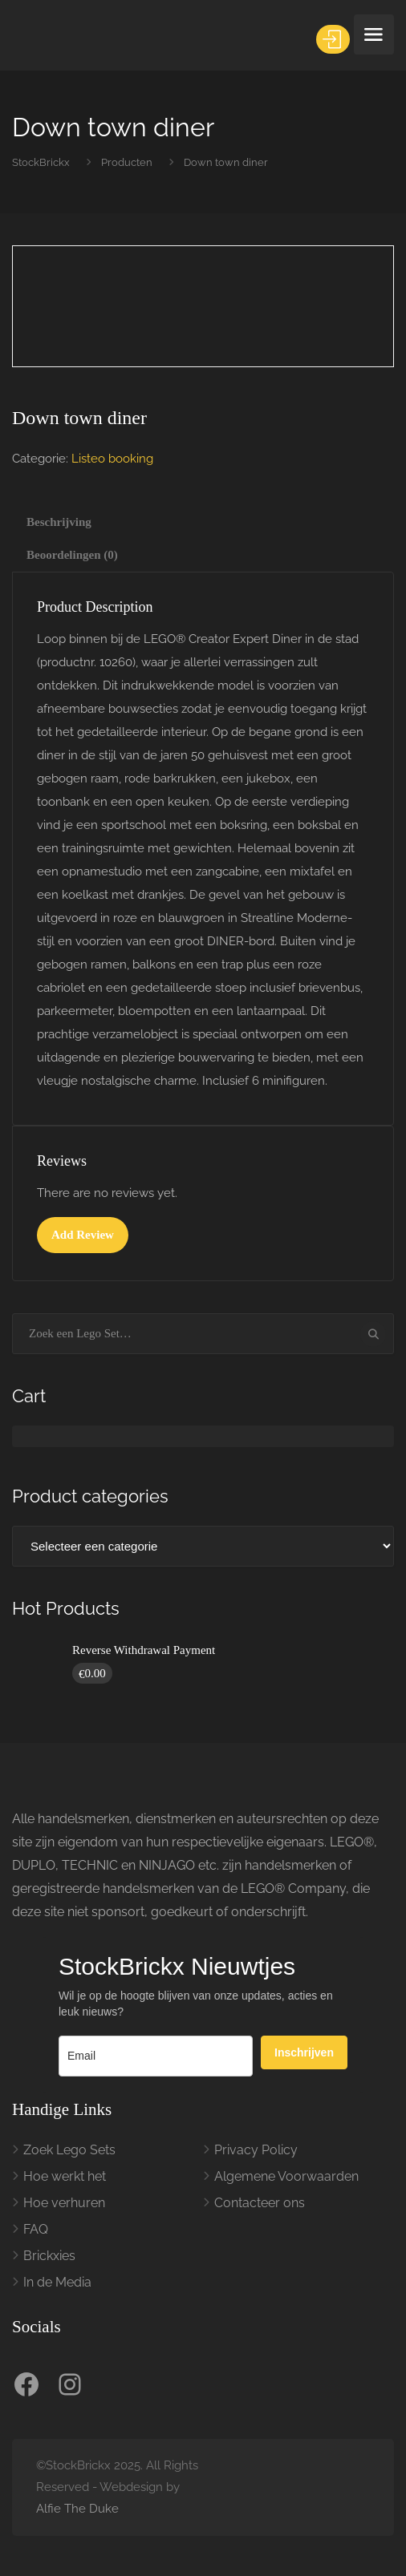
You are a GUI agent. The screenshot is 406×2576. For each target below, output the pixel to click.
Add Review (82, 1234)
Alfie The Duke (77, 2508)
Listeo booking (112, 458)
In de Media (57, 2282)
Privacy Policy (256, 2149)
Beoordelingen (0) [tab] (72, 554)
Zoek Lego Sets (69, 2149)
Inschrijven (304, 2052)
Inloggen (333, 39)
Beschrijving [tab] (58, 522)
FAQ (35, 2229)
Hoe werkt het (64, 2176)
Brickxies (49, 2255)
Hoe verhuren (64, 2202)
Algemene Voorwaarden (286, 2176)
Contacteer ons (259, 2202)
